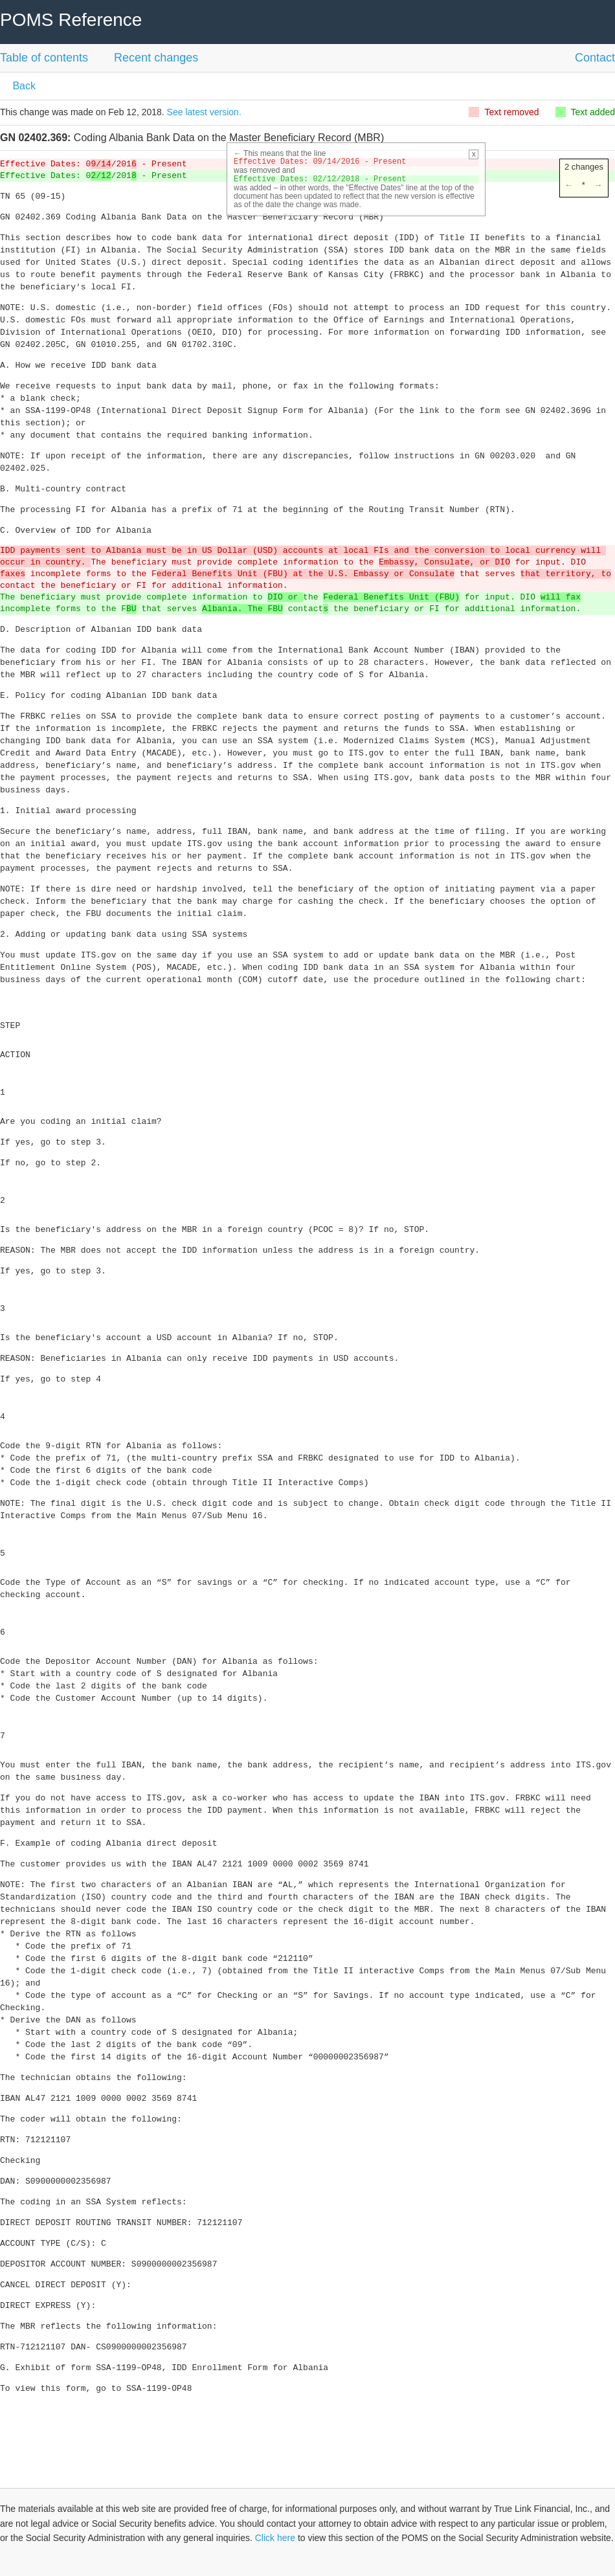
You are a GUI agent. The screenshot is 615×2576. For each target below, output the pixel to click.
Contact (595, 57)
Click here (275, 2538)
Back (23, 85)
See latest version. (204, 112)
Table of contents (44, 57)
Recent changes (156, 57)
